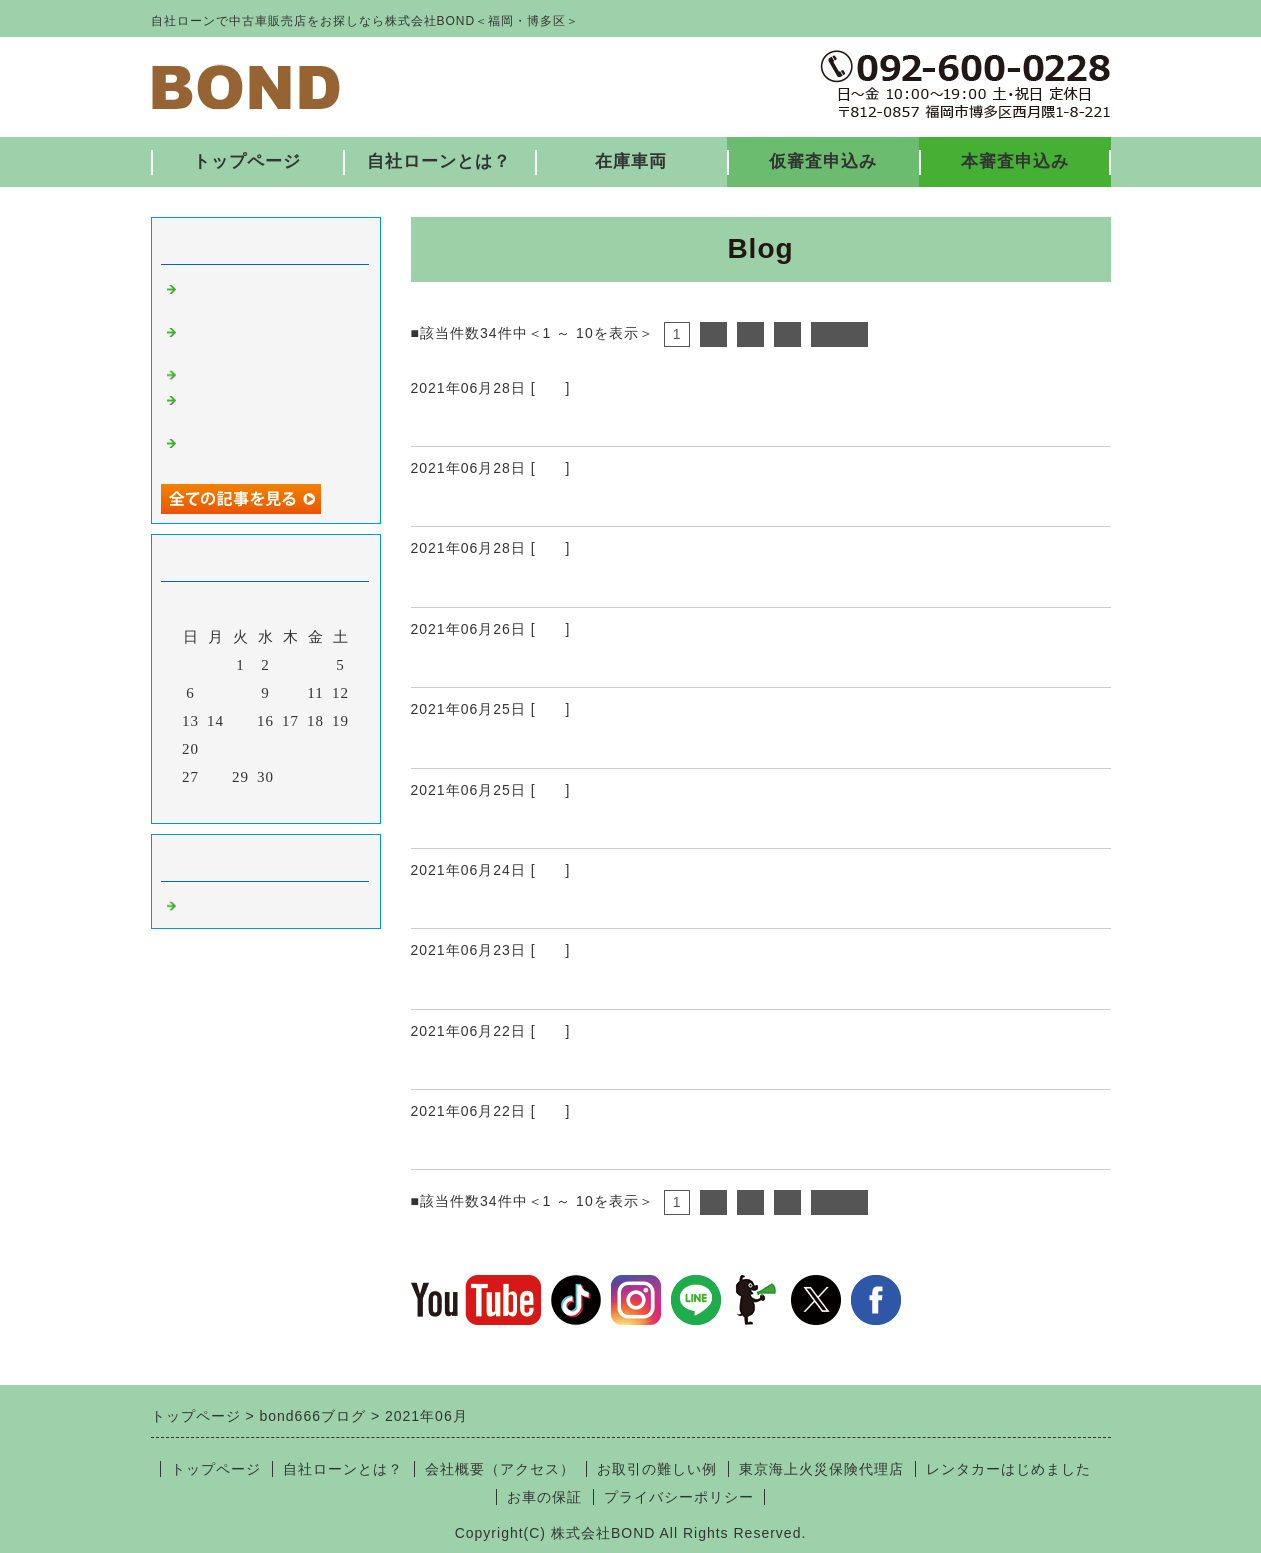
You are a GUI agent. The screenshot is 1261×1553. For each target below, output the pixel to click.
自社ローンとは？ (439, 161)
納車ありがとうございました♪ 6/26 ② (586, 502)
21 (215, 749)
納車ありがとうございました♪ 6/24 (576, 904)
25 (315, 749)
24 (290, 749)
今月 (266, 803)
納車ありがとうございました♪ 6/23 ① (586, 985)
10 (290, 693)
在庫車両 (631, 161)
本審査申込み (1015, 161)
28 (215, 777)
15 (240, 721)
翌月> (306, 803)
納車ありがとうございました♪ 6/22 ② (586, 1065)
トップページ (247, 161)
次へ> (839, 334)
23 (265, 749)
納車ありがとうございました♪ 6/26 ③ (586, 422)
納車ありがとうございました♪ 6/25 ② (586, 744)
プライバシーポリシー (679, 1497)
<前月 (223, 803)
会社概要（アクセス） (500, 1469)
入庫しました (229, 373)
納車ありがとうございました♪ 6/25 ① (586, 824)
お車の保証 (544, 1497)
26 (340, 749)
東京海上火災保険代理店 (821, 1469)
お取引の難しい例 (657, 1469)
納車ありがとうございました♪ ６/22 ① (590, 1145)
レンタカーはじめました (1008, 1469)
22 (240, 749)
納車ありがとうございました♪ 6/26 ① (586, 583)
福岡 (551, 388)
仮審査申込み (823, 161)
